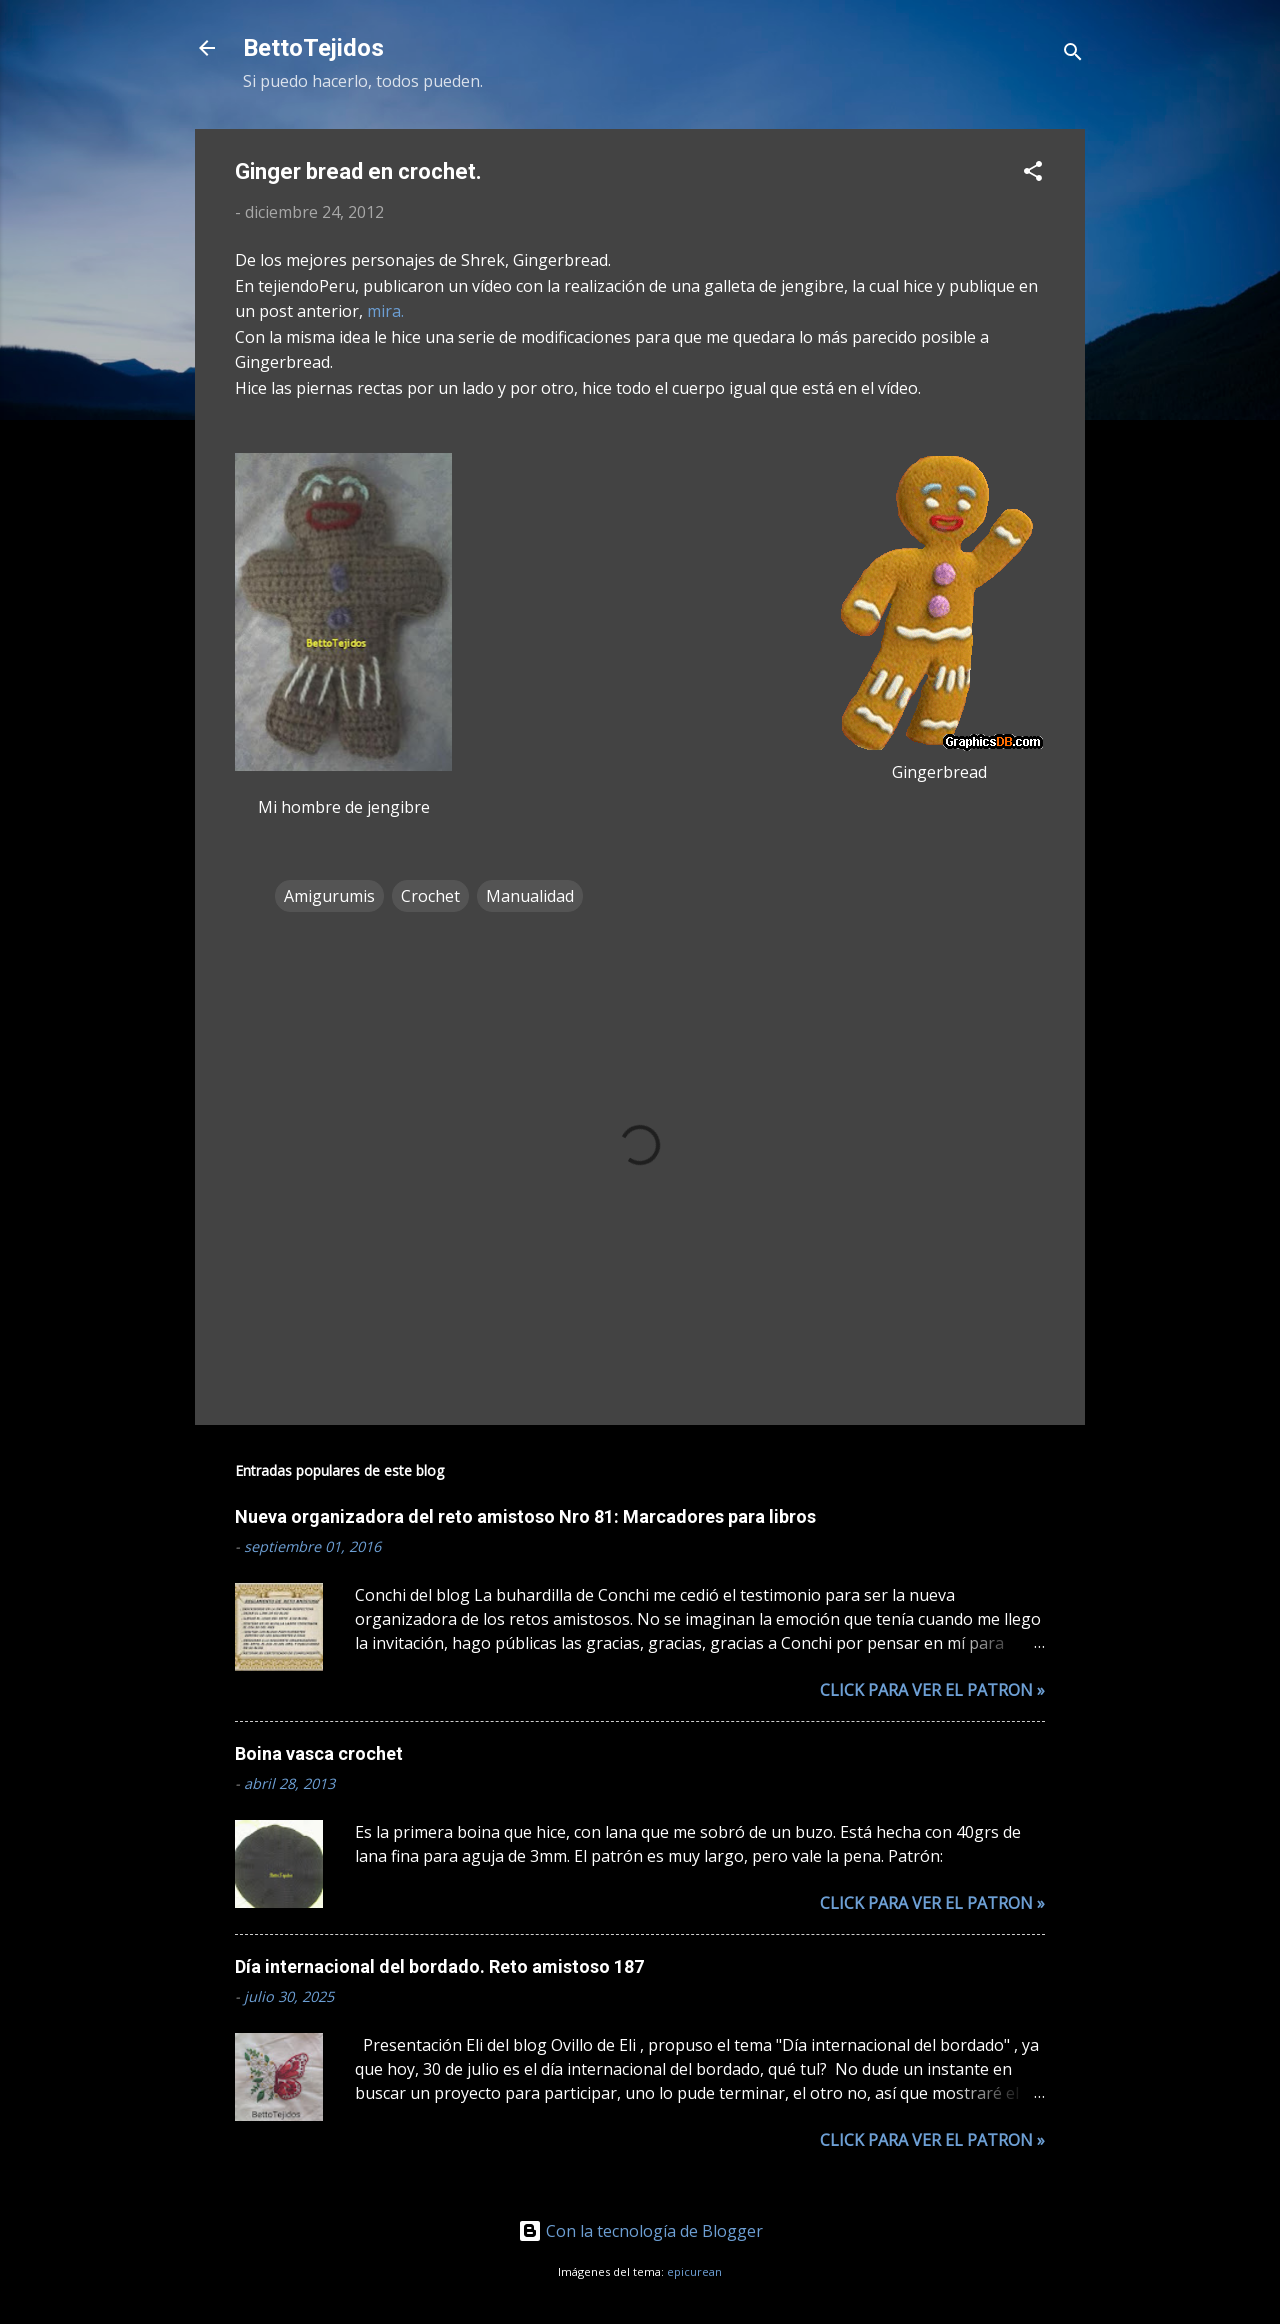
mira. (385, 311)
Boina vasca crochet (319, 1753)
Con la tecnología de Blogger (640, 2231)
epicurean (694, 2271)
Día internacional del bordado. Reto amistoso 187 (439, 1966)
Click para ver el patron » (932, 1690)
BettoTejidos (313, 48)
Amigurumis (329, 896)
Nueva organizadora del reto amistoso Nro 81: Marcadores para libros (525, 1516)
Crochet (430, 896)
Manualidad (530, 896)
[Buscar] (1073, 54)
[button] (1033, 174)
